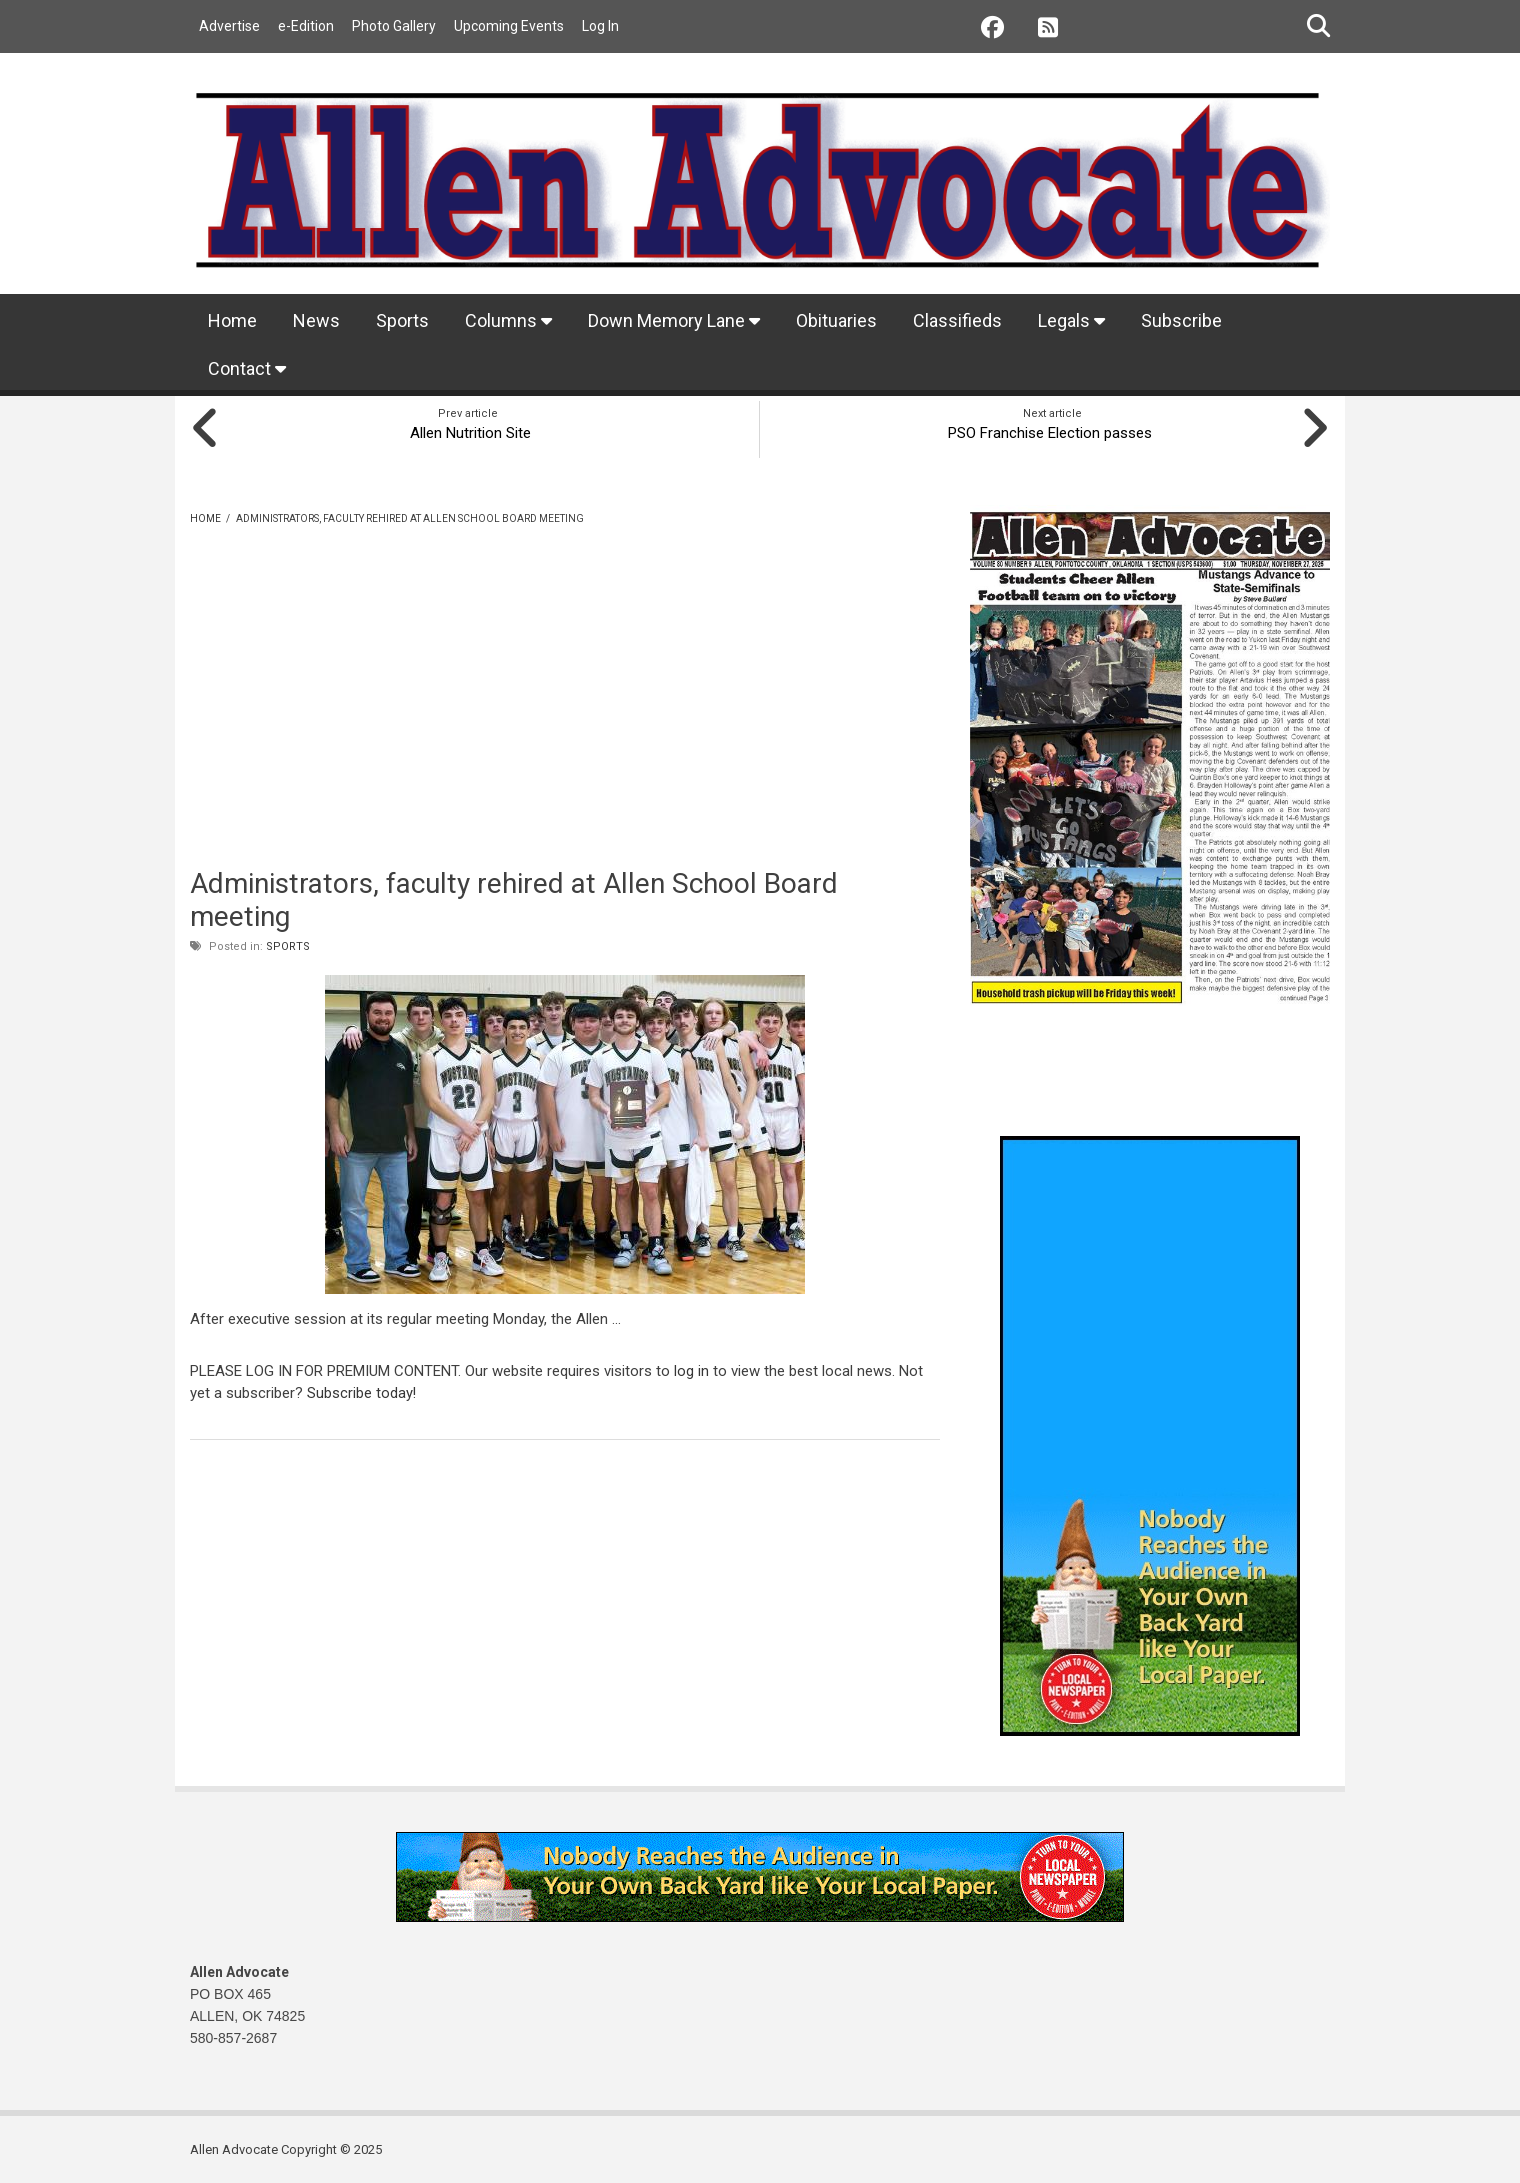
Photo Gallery (394, 26)
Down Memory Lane (674, 320)
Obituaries (836, 320)
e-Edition (306, 26)
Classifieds (957, 320)
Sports (402, 320)
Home (232, 320)
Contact (247, 368)
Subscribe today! (362, 1391)
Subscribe (1181, 320)
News (316, 320)
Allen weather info (1290, 1084)
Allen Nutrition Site (467, 431)
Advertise (229, 26)
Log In (600, 26)
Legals (1071, 320)
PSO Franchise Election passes (1053, 431)
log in (691, 1369)
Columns (508, 320)
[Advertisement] (565, 720)
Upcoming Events (509, 26)
